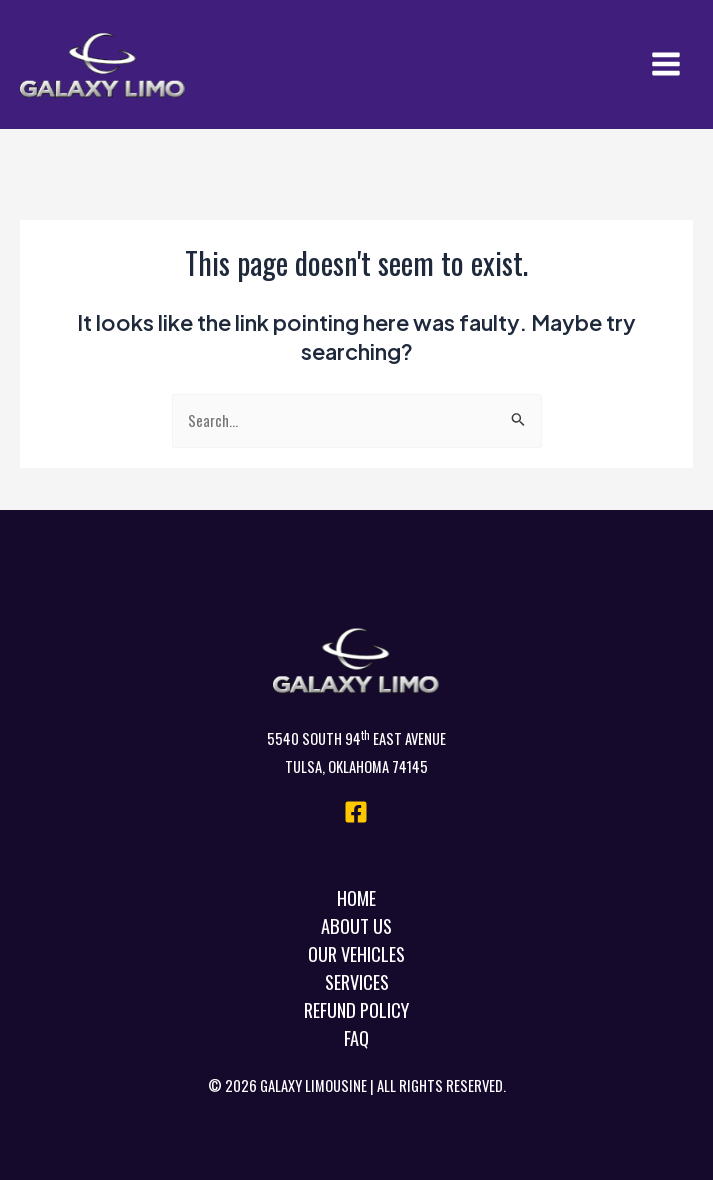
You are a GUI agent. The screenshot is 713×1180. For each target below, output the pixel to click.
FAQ (356, 1037)
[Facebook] (356, 812)
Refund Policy (356, 1009)
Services (357, 981)
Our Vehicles (356, 953)
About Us (356, 925)
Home (356, 897)
